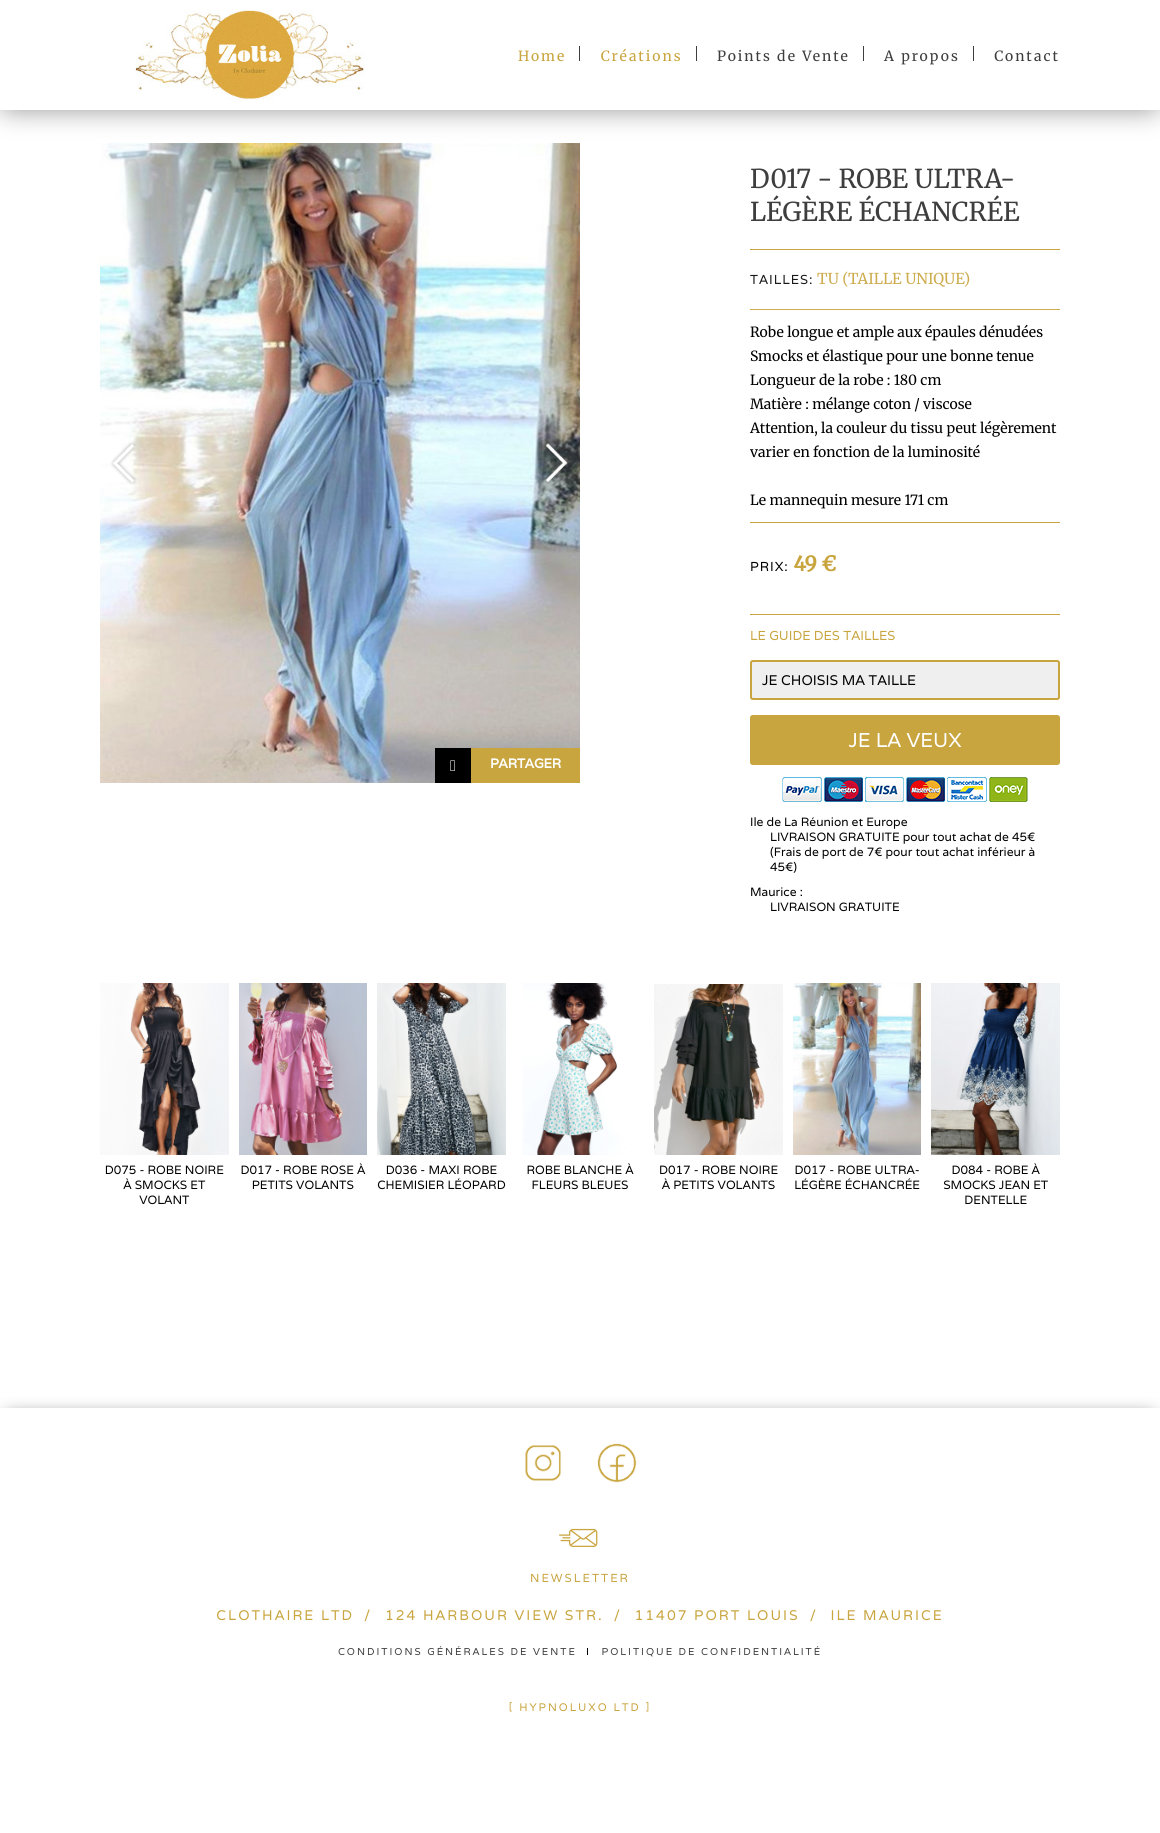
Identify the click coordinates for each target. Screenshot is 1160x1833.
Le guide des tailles (822, 635)
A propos (922, 56)
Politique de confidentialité (712, 1651)
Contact (1027, 56)
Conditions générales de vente (457, 1651)
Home (542, 56)
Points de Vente (783, 56)
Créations (642, 56)
